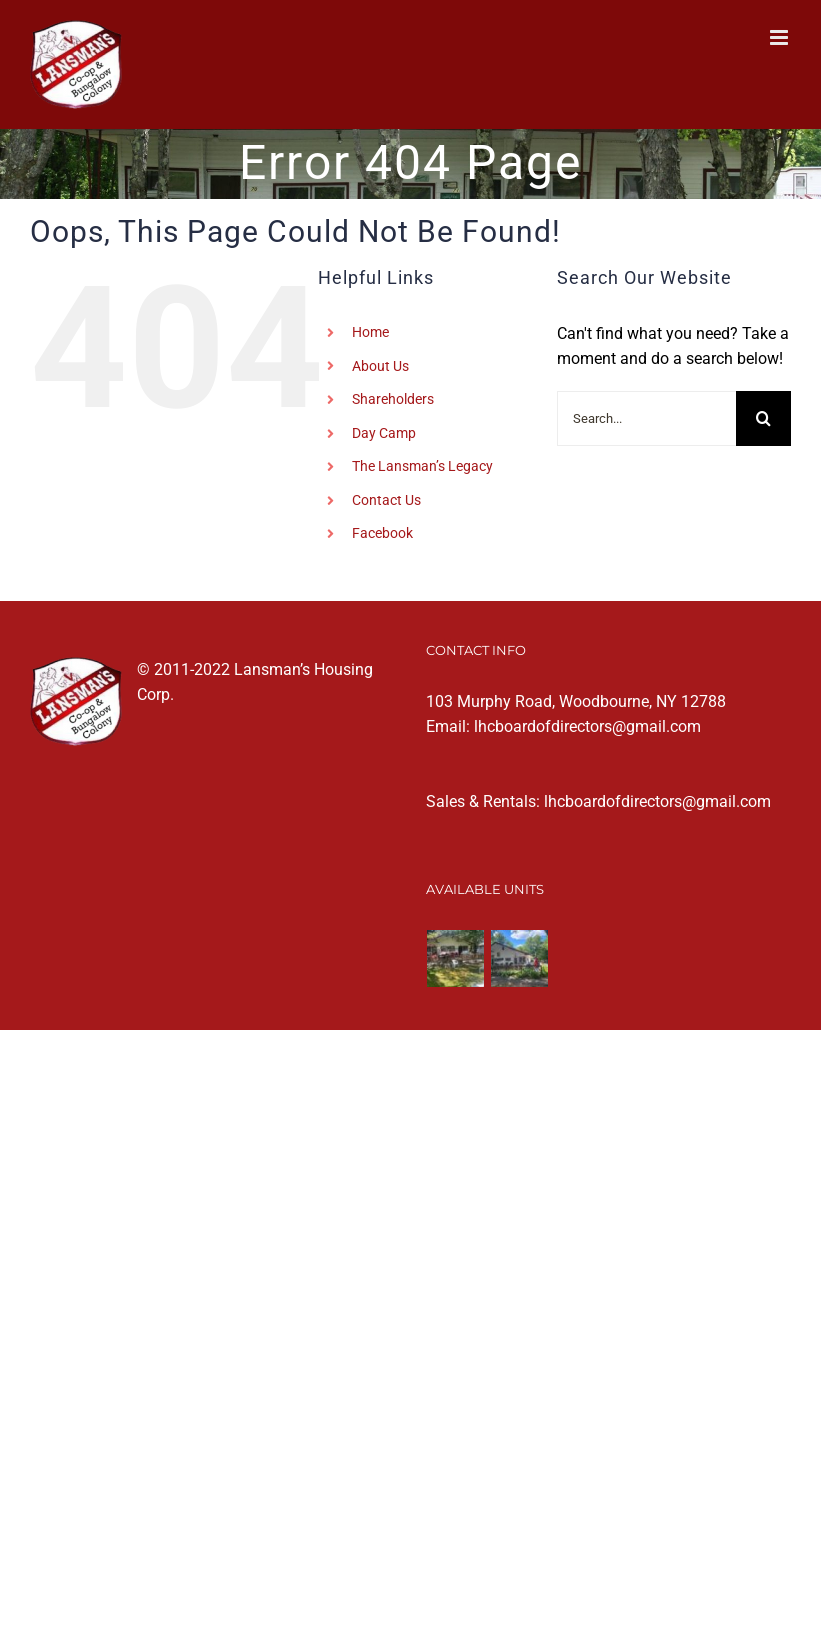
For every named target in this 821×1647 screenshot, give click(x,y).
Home (370, 332)
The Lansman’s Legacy (422, 466)
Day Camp (384, 433)
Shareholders (393, 399)
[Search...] (646, 418)
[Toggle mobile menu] (780, 37)
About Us (380, 366)
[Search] (763, 418)
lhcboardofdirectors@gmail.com (587, 726)
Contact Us (386, 500)
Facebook (382, 533)
